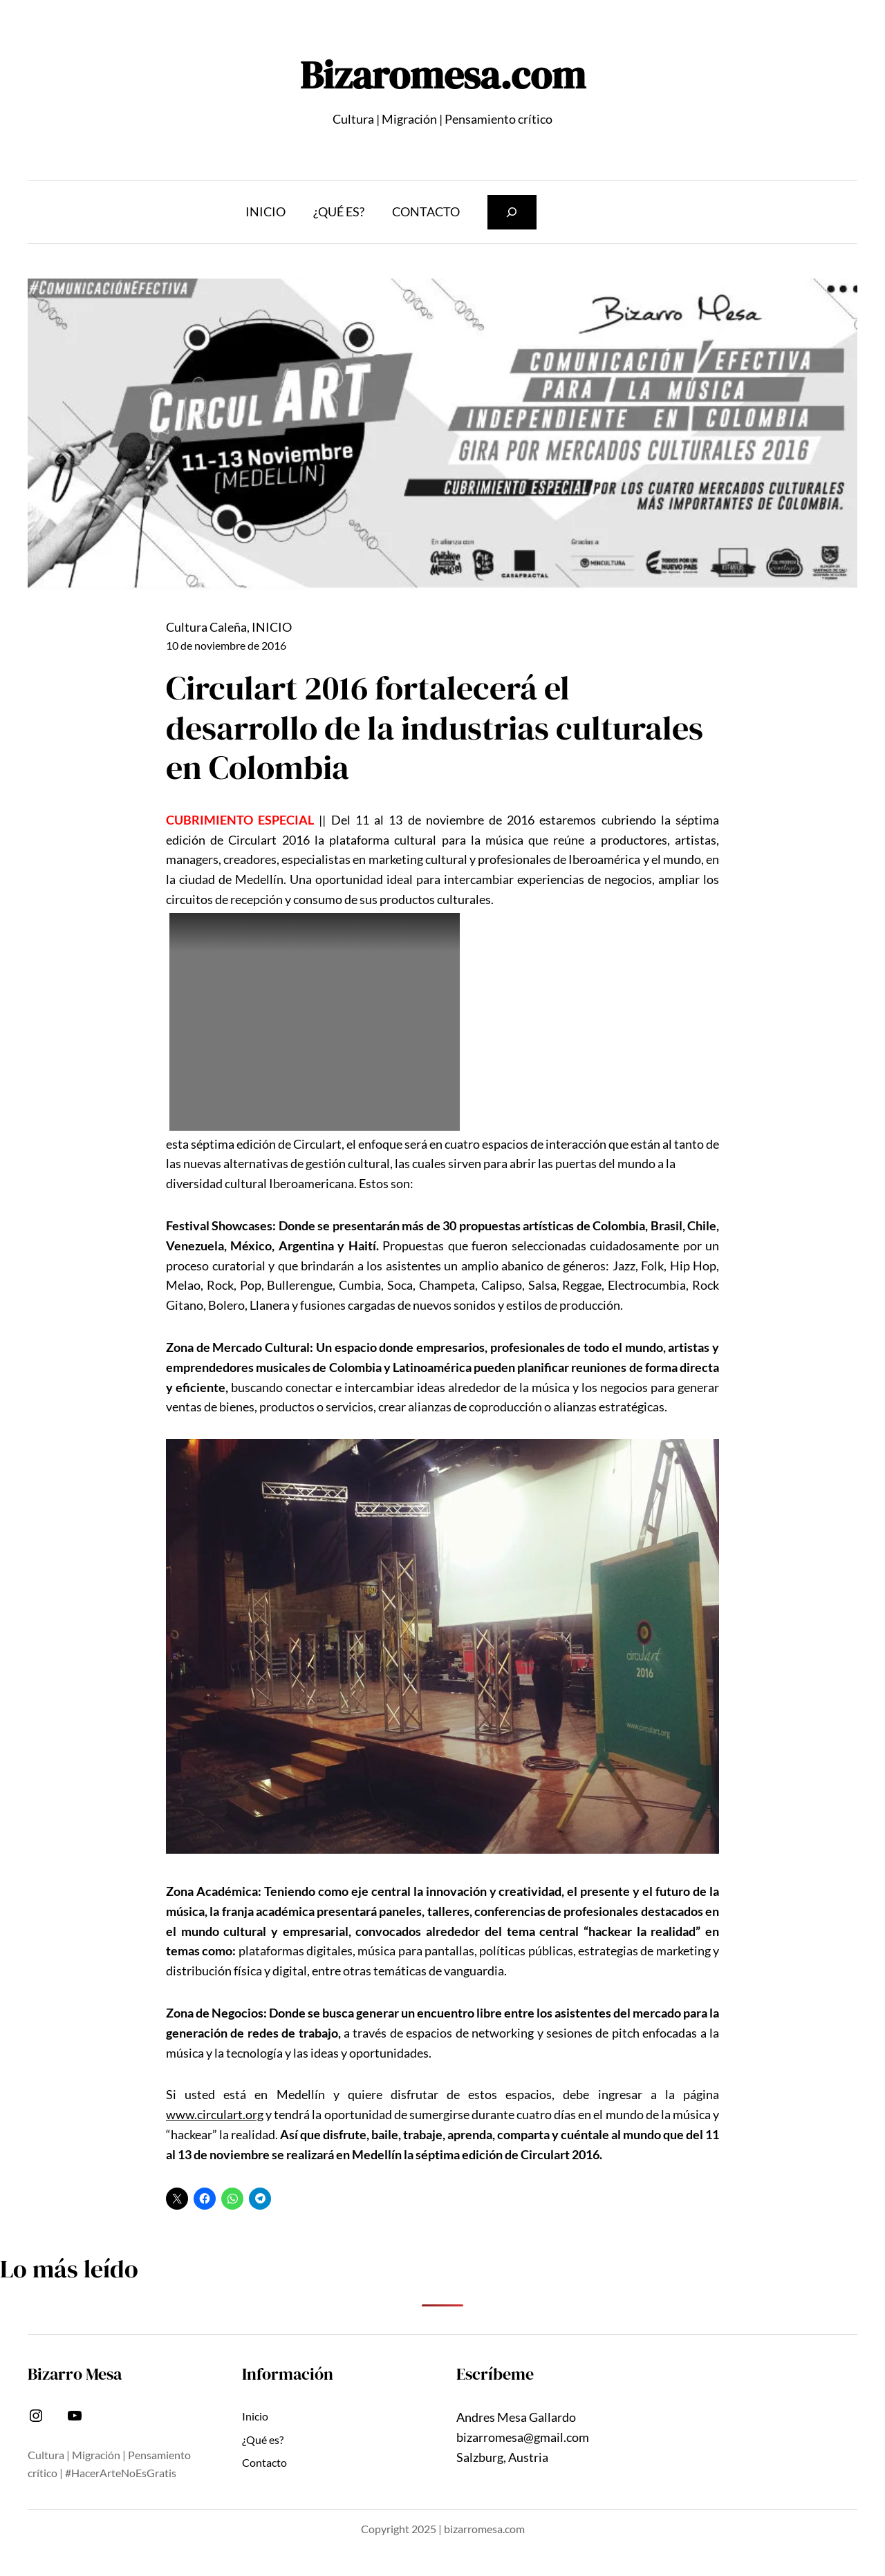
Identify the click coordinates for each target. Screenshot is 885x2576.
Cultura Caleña (206, 626)
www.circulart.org (214, 2114)
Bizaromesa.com (443, 75)
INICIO (272, 626)
